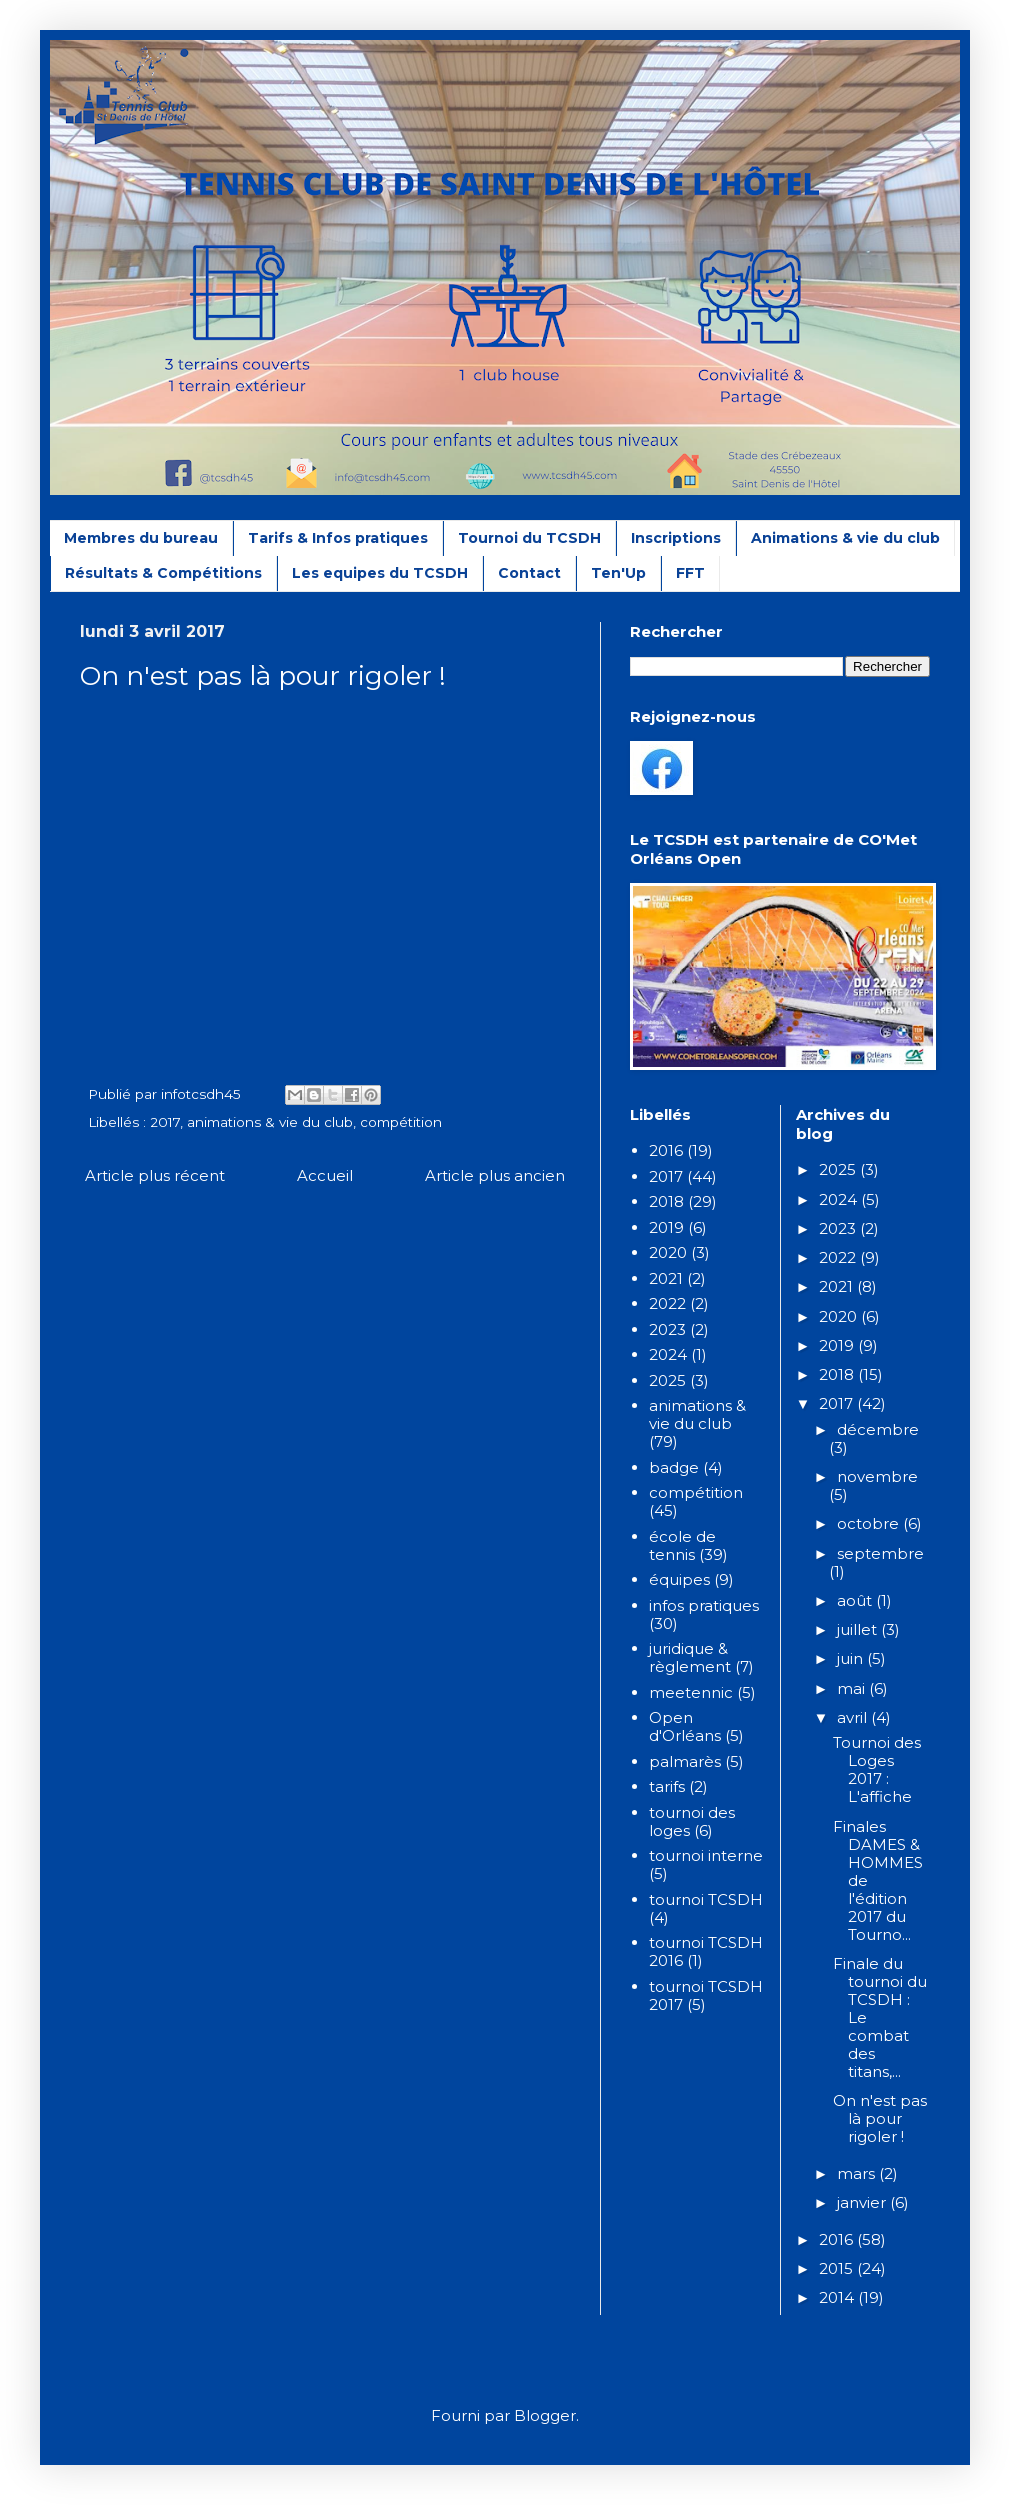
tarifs (667, 1786)
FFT (690, 573)
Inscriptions (676, 538)
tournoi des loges (692, 1821)
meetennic (691, 1692)
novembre (877, 1476)
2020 (668, 1252)
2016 (666, 1150)
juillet (859, 1629)
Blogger (545, 2415)
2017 (165, 1122)
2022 (667, 1303)
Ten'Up (618, 573)
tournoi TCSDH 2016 (706, 1951)
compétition (401, 1122)
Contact (529, 573)
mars (858, 2173)
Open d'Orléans (685, 1726)
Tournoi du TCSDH (529, 538)
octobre (870, 1523)
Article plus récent (155, 1175)
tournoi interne (706, 1855)
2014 (838, 2297)
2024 (668, 1354)
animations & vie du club (270, 1122)
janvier (863, 2202)
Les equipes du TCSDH (380, 573)
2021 (666, 1278)
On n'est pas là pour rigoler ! (880, 2118)
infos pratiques (704, 1605)
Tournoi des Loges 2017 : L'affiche (877, 1769)
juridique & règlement (690, 1657)
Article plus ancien (495, 1175)
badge (674, 1467)
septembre (880, 1553)
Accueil (325, 1175)
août (856, 1600)
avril (854, 1717)
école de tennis (682, 1545)
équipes (679, 1579)
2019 (666, 1227)
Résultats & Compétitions (163, 573)
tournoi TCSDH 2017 (706, 1995)
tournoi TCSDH (706, 1899)
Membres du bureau (141, 538)
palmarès (685, 1761)
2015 (838, 2268)
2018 (666, 1201)
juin (852, 1658)
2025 (667, 1380)
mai (853, 1688)
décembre (878, 1429)
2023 (667, 1329)
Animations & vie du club (845, 538)
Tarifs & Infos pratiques (338, 538)
